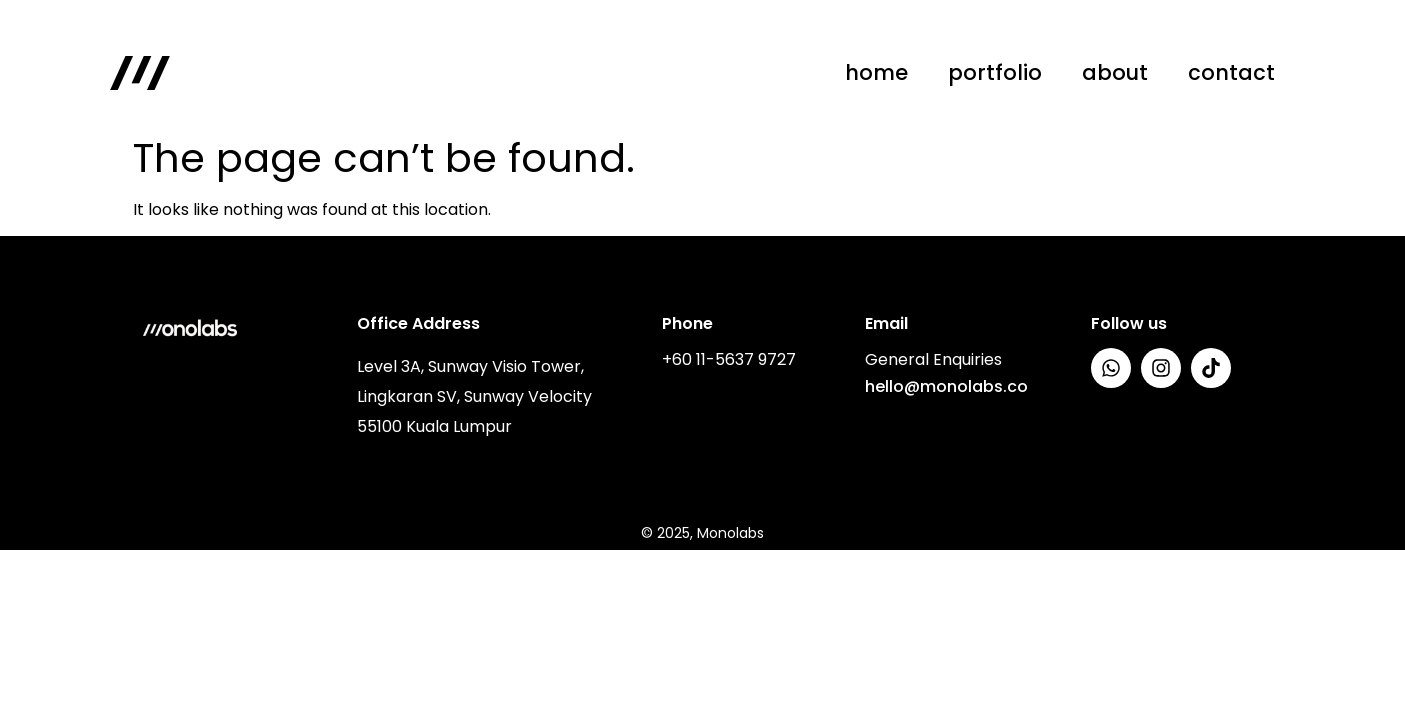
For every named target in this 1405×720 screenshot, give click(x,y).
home (876, 72)
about (1115, 72)
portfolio (995, 72)
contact (1231, 72)
